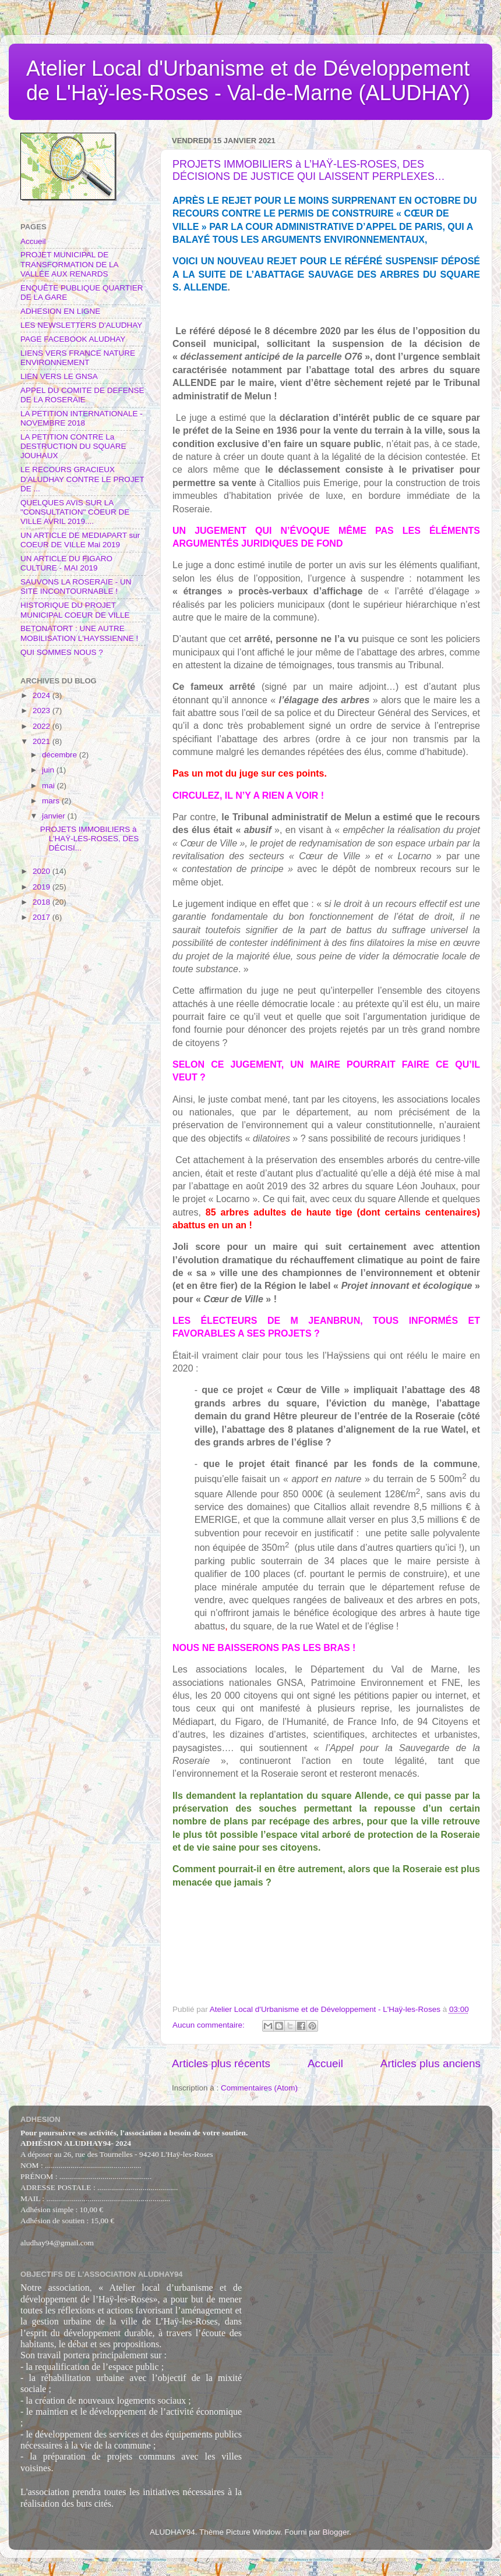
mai (49, 785)
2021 (42, 741)
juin (49, 770)
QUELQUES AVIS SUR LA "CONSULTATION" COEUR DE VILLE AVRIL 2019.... (74, 512)
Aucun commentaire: (209, 2025)
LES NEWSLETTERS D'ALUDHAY (81, 325)
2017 (42, 917)
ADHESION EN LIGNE (60, 311)
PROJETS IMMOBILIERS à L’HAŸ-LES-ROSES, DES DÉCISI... (89, 838)
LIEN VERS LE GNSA (59, 376)
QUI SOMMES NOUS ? (61, 652)
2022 (42, 726)
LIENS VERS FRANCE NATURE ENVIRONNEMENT (77, 358)
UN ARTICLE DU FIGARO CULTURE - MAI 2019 (66, 563)
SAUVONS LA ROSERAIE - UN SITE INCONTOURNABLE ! (76, 586)
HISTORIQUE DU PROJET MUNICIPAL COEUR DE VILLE (75, 610)
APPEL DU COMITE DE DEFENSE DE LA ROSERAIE (82, 395)
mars (52, 800)
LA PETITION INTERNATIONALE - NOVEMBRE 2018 (81, 418)
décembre (60, 754)
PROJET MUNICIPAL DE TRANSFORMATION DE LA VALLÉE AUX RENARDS (69, 264)
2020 (42, 871)
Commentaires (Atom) (259, 2088)
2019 (42, 887)
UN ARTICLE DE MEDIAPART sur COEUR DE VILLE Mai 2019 (80, 540)
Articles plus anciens (430, 2063)
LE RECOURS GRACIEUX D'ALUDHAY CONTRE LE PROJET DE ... (82, 478)
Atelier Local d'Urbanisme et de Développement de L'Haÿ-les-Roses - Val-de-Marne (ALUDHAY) (248, 80)
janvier (55, 816)
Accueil (325, 2063)
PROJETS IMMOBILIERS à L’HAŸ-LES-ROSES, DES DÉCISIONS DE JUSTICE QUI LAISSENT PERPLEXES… (308, 170)
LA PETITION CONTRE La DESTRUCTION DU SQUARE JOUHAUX (73, 446)
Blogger (336, 2532)
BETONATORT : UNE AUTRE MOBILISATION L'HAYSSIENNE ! (79, 633)
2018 (42, 902)
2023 (42, 710)
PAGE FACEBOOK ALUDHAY (72, 339)
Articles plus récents (221, 2063)
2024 (42, 695)
